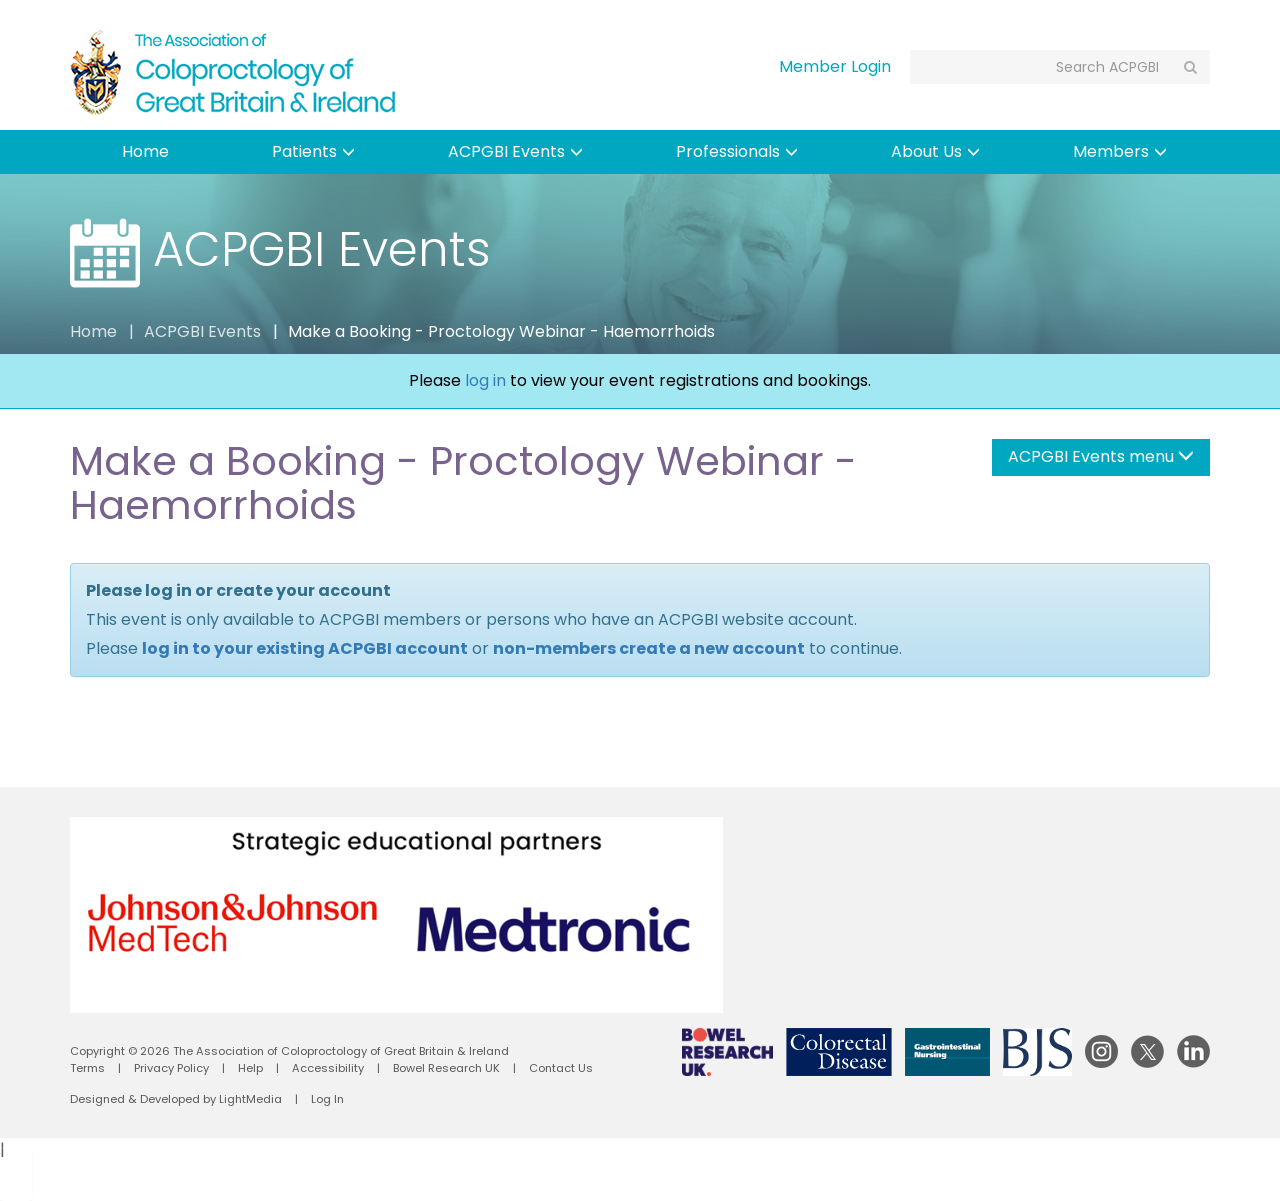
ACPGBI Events (515, 151)
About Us (935, 151)
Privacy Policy (171, 1068)
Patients (313, 151)
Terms (87, 1068)
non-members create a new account (649, 648)
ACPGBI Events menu (1101, 456)
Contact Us (561, 1068)
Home (145, 151)
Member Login (835, 66)
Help (250, 1068)
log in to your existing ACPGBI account (305, 648)
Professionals (737, 151)
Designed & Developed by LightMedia (176, 1099)
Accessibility (328, 1068)
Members (1120, 151)
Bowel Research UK (446, 1068)
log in (485, 380)
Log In (327, 1099)
